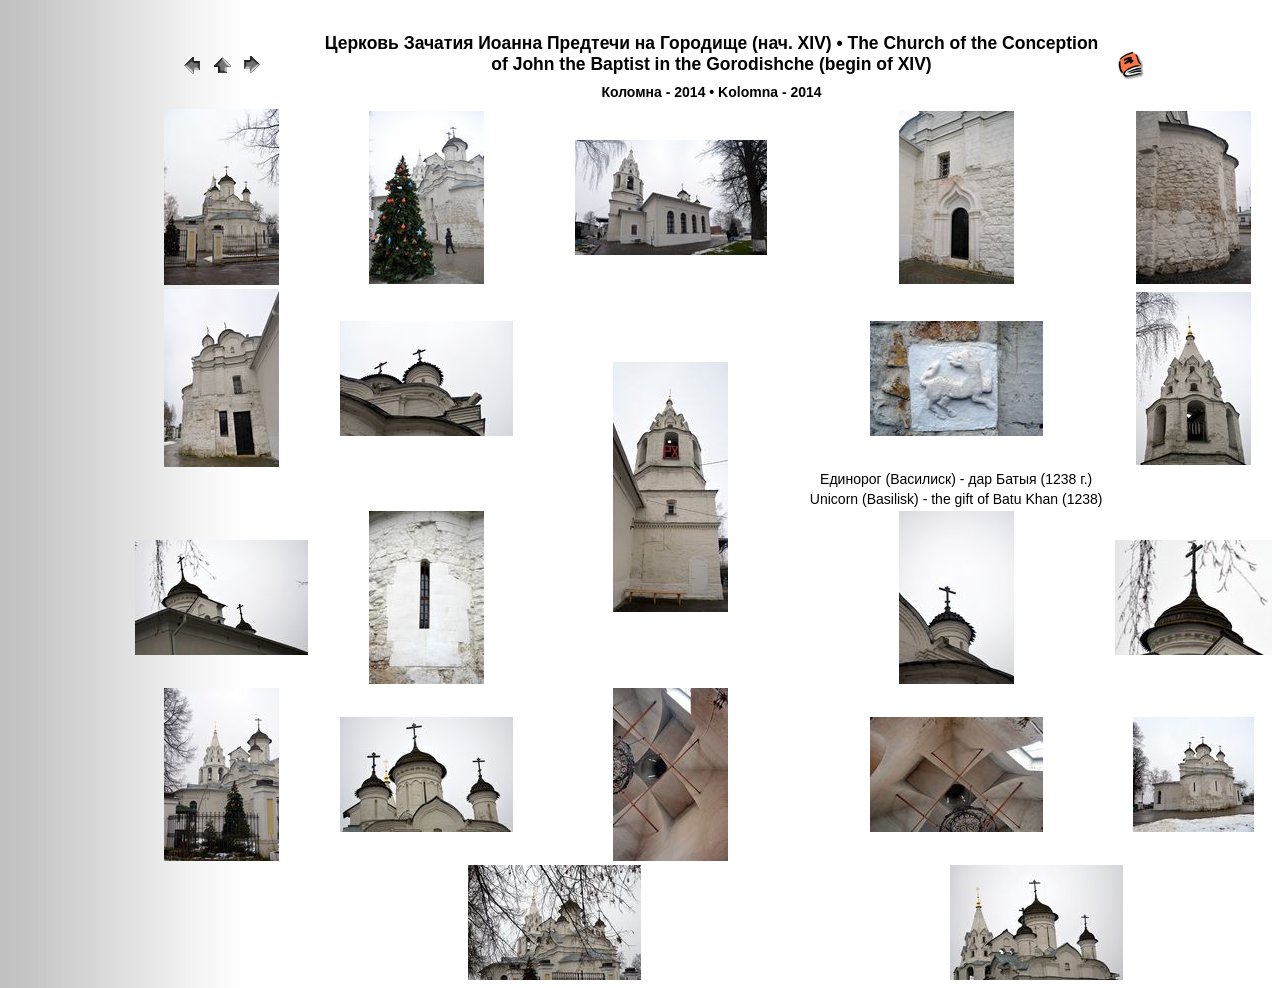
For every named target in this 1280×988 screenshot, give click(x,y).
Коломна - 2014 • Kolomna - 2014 (711, 92)
